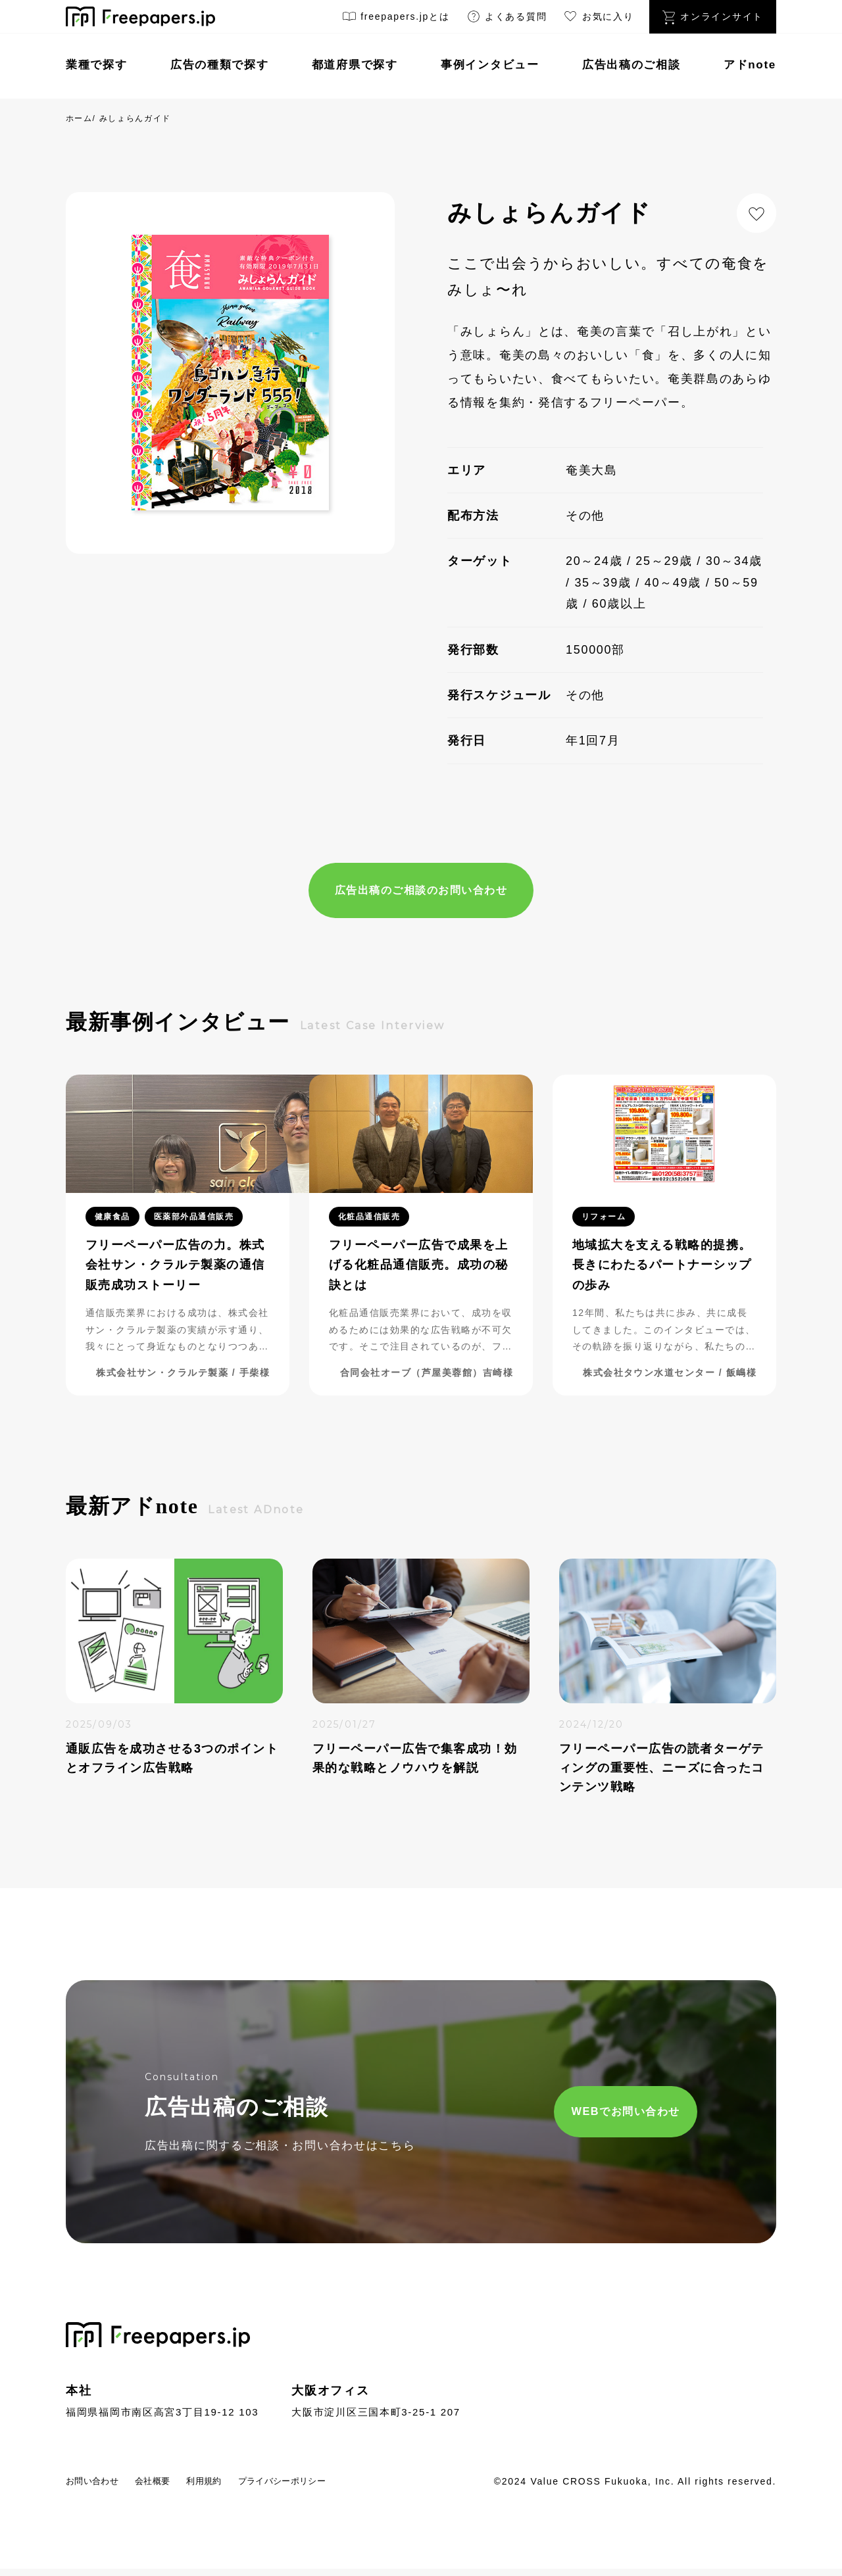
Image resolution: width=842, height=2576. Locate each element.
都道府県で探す (355, 65)
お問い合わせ (101, 2487)
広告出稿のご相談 (631, 65)
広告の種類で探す (219, 65)
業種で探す (97, 65)
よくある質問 (506, 18)
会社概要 (175, 2487)
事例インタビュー (490, 65)
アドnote (750, 65)
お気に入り (597, 18)
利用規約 (238, 2487)
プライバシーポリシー (336, 2487)
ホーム (79, 118)
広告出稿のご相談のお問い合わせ (421, 891)
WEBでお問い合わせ (563, 2116)
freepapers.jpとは (395, 18)
